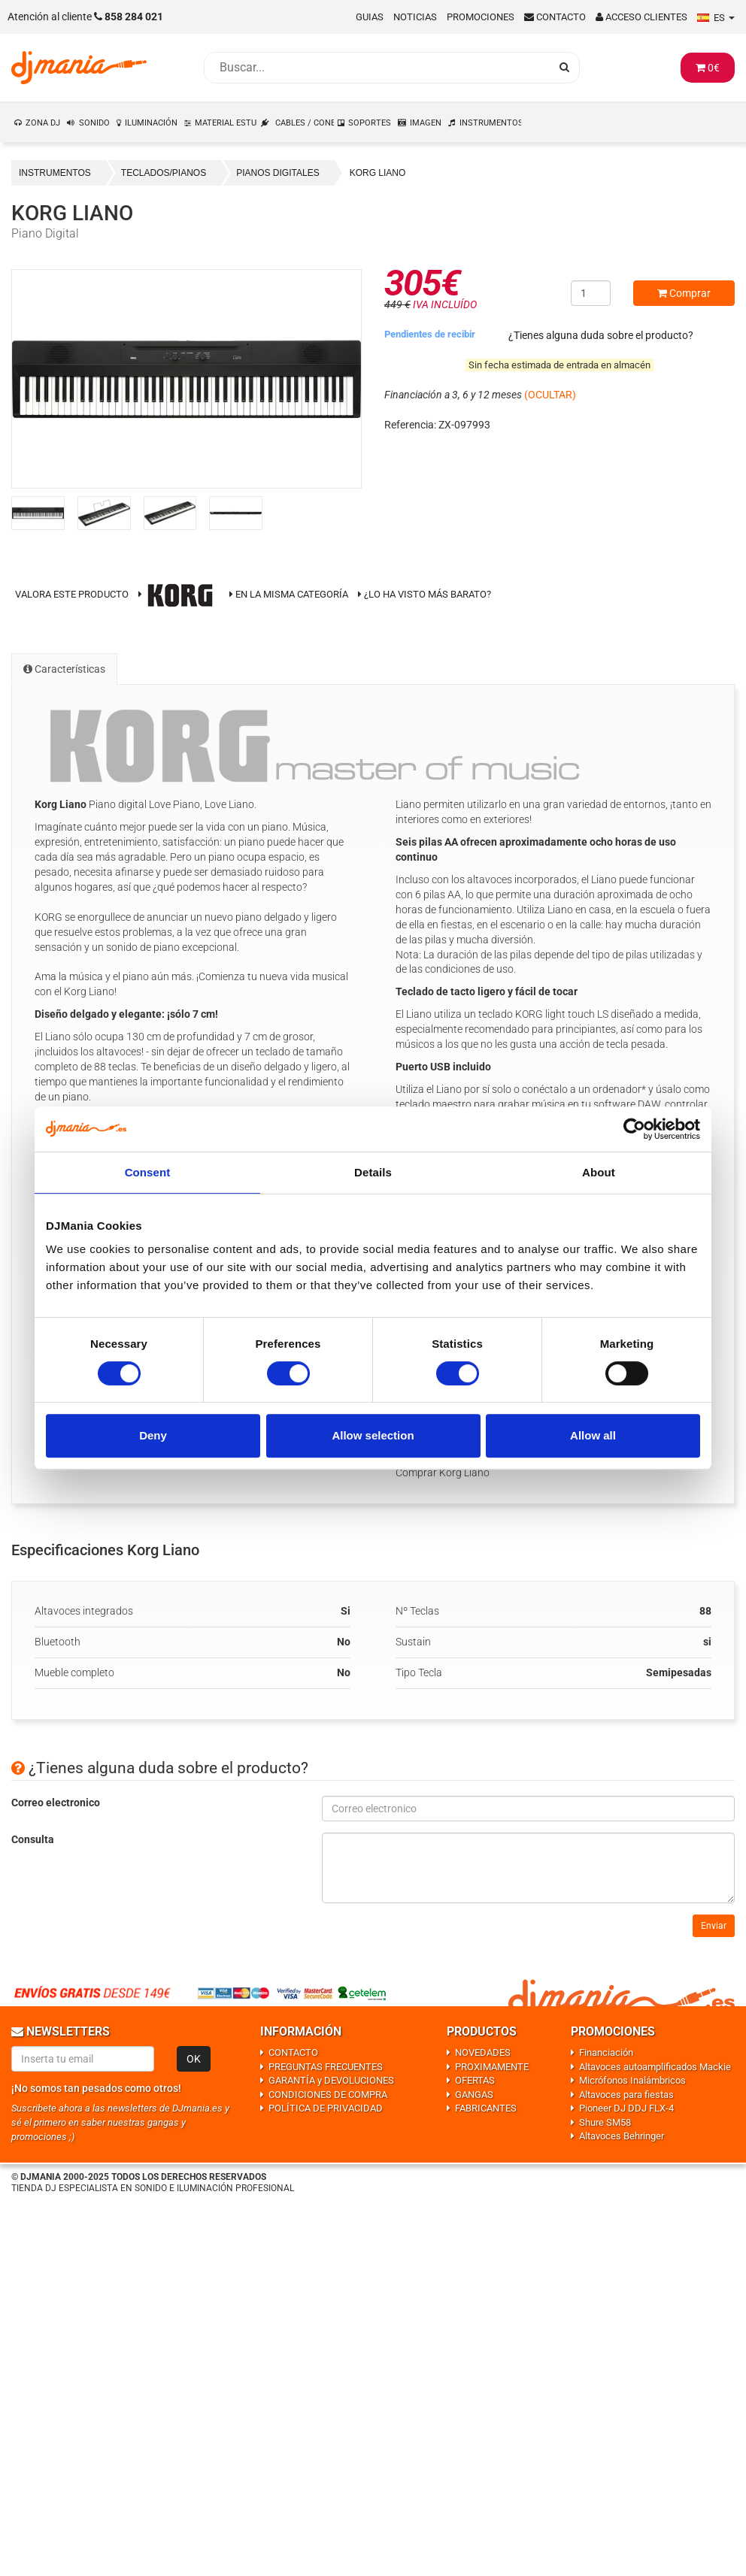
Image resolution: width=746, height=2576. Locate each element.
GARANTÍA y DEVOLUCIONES (331, 2080)
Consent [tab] (148, 1172)
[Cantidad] (591, 293)
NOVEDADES (483, 2052)
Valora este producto (72, 594)
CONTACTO (293, 2052)
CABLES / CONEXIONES (305, 123)
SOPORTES (369, 123)
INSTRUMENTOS (491, 123)
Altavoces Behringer (621, 2136)
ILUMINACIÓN (151, 123)
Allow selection (373, 1435)
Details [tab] (373, 1172)
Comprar (684, 293)
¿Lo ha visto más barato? (427, 594)
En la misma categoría (288, 594)
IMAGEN (425, 123)
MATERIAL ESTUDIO (226, 123)
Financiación (606, 2052)
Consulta (32, 1839)
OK (193, 2059)
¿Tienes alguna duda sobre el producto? (600, 335)
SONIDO (94, 123)
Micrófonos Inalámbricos (632, 2080)
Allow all (593, 1435)
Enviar (713, 1926)
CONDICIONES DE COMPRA (327, 2094)
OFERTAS (475, 2080)
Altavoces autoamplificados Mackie (655, 2066)
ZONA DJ (43, 123)
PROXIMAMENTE (492, 2066)
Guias (370, 17)
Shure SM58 (605, 2122)
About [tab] (598, 1172)
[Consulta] (528, 1868)
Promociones (480, 17)
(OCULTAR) (550, 395)
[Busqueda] (377, 68)
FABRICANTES (486, 2108)
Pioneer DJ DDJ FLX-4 (626, 2108)
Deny (153, 1435)
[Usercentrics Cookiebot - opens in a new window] (634, 1129)
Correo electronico (55, 1803)
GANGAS (474, 2094)
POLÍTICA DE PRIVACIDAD (325, 2108)
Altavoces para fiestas (626, 2094)
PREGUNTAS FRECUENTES (325, 2066)
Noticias (415, 17)
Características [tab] (64, 669)
